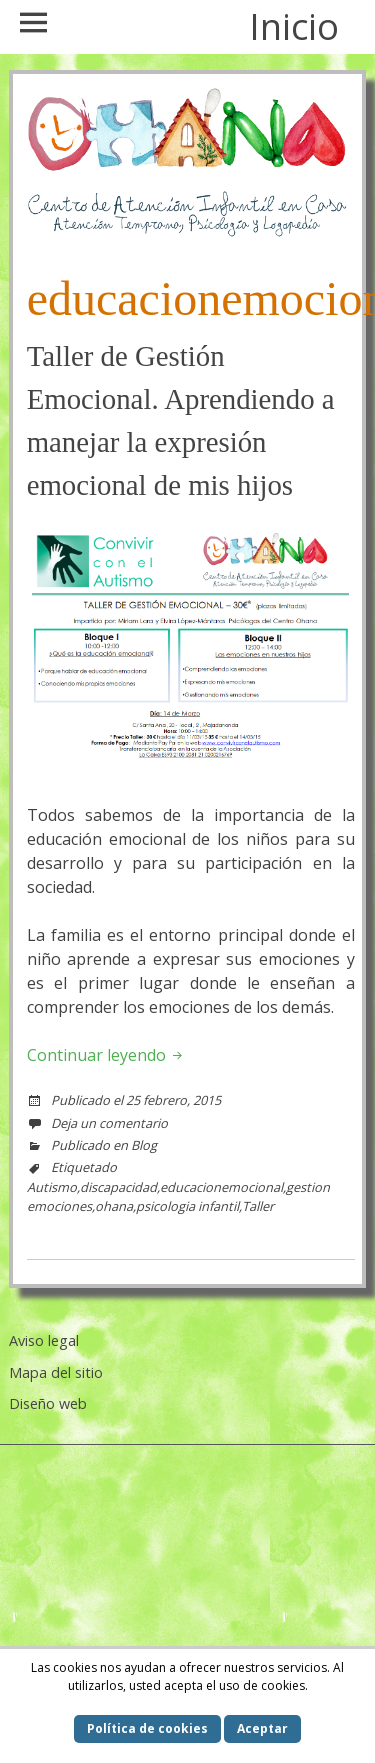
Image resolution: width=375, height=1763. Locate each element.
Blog (144, 1145)
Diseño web (48, 1403)
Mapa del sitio (56, 1372)
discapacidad (118, 1187)
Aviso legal (44, 1340)
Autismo (52, 1187)
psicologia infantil (187, 1206)
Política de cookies (147, 1728)
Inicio (294, 26)
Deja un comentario (109, 1123)
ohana (114, 1206)
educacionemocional (221, 1187)
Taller (258, 1206)
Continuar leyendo (106, 1055)
